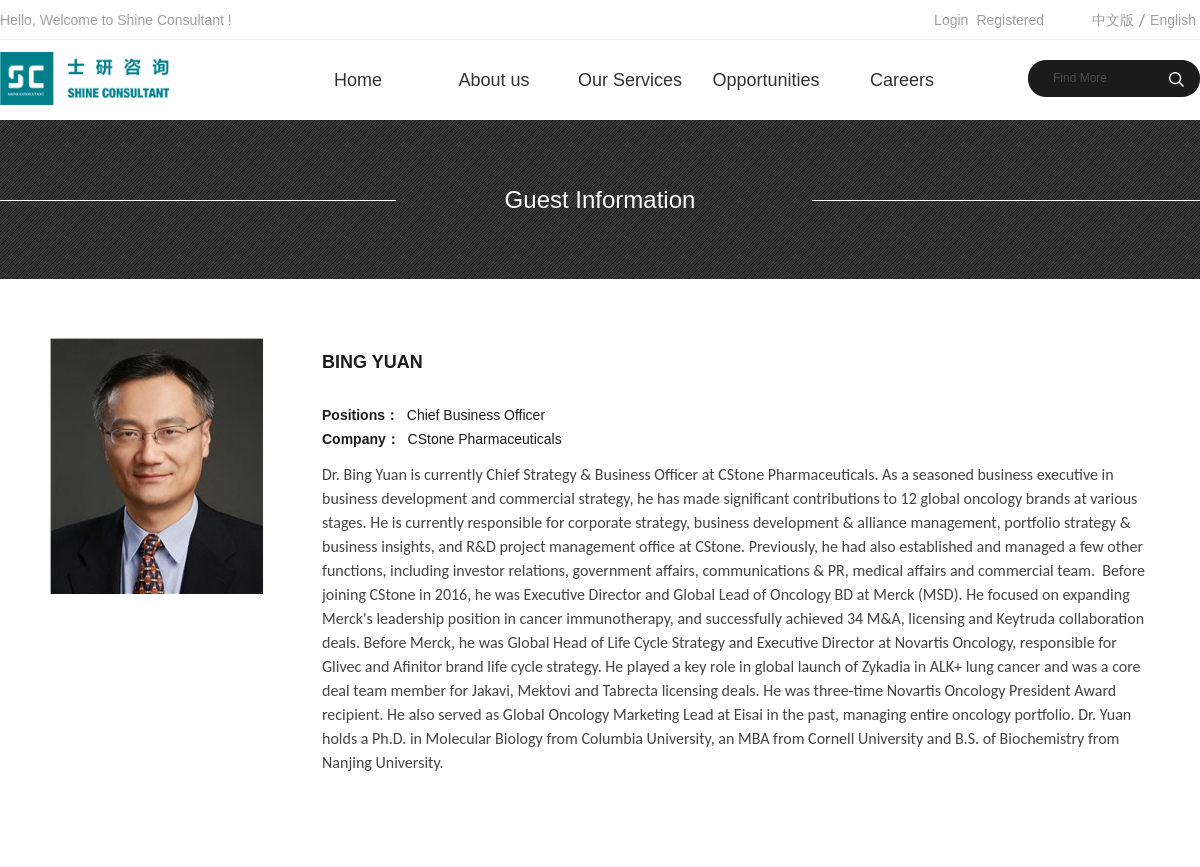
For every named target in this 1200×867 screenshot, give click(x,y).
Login (951, 20)
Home (358, 80)
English (1173, 20)
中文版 (1113, 20)
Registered (1010, 20)
